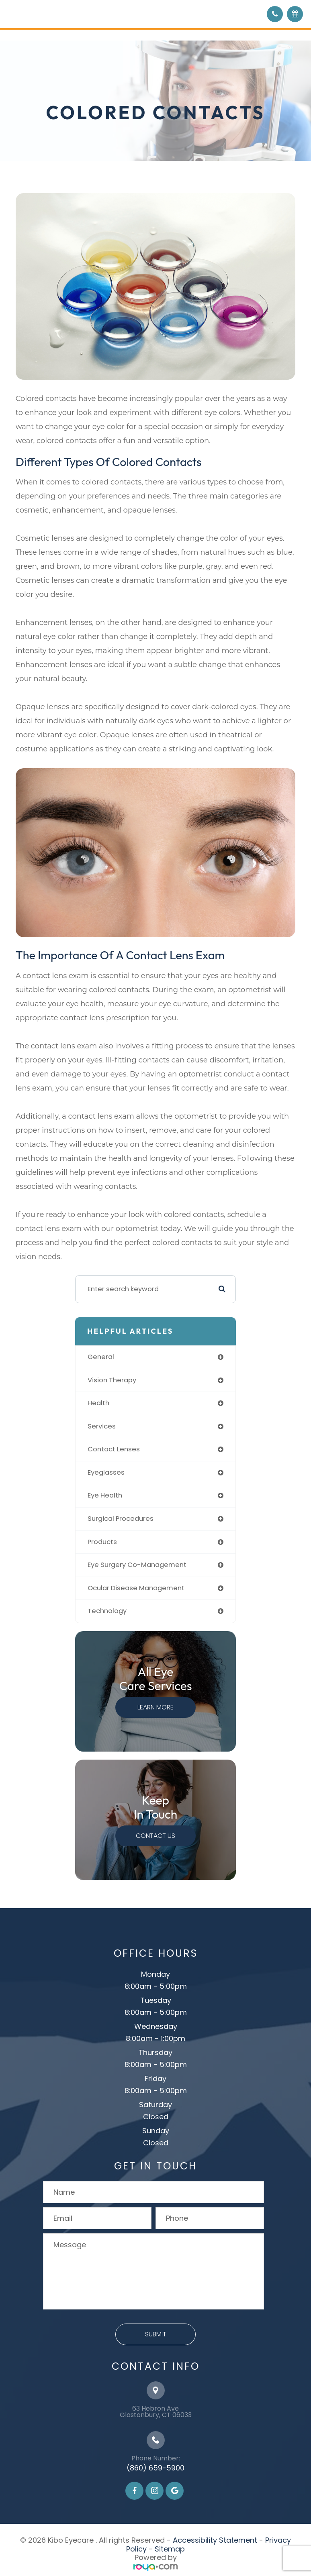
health (98, 1403)
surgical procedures (120, 1518)
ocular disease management (136, 1588)
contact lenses (114, 1449)
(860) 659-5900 (155, 2468)
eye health (105, 1495)
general (101, 1356)
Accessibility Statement (215, 2540)
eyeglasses (106, 1472)
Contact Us (155, 1835)
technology (107, 1611)
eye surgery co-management (137, 1564)
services (102, 1426)
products (102, 1541)
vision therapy (112, 1380)
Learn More (155, 1707)
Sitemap (170, 2549)
